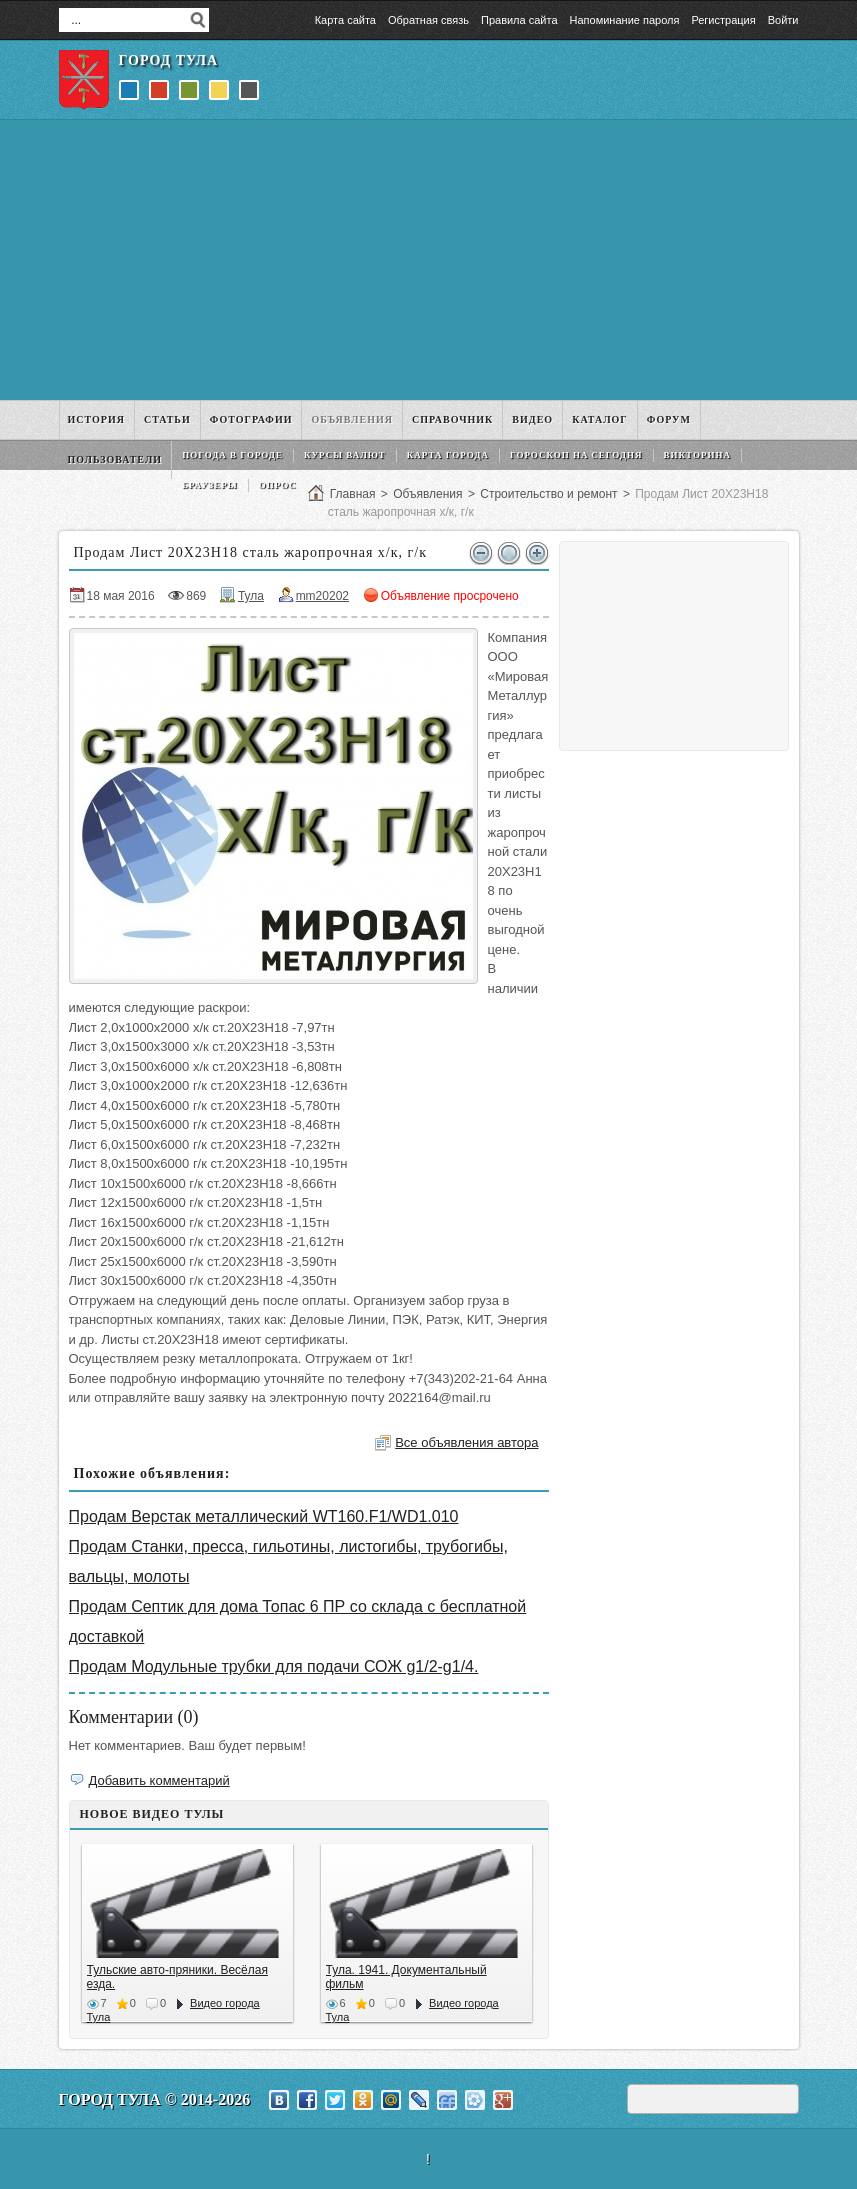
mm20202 (322, 596)
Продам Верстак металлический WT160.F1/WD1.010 (264, 1516)
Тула (251, 596)
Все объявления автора (466, 1442)
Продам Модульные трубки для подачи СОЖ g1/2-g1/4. (274, 1666)
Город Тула (169, 60)
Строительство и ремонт (548, 494)
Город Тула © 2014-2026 (155, 2099)
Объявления (427, 494)
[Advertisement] (429, 260)
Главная (353, 494)
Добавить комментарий (159, 1780)
